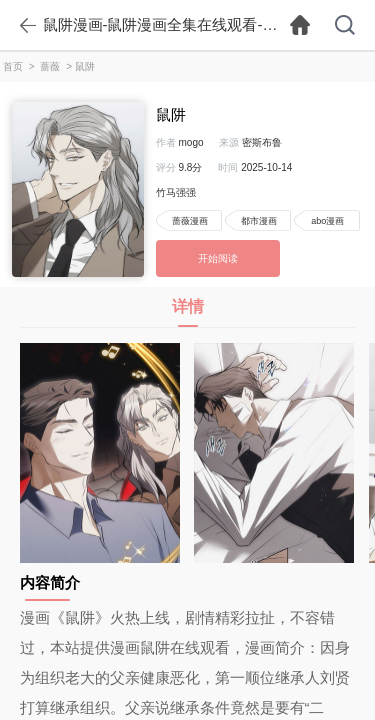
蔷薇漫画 (190, 221)
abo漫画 (327, 221)
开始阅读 (218, 258)
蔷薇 (50, 66)
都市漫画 (259, 221)
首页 (13, 66)
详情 (188, 312)
